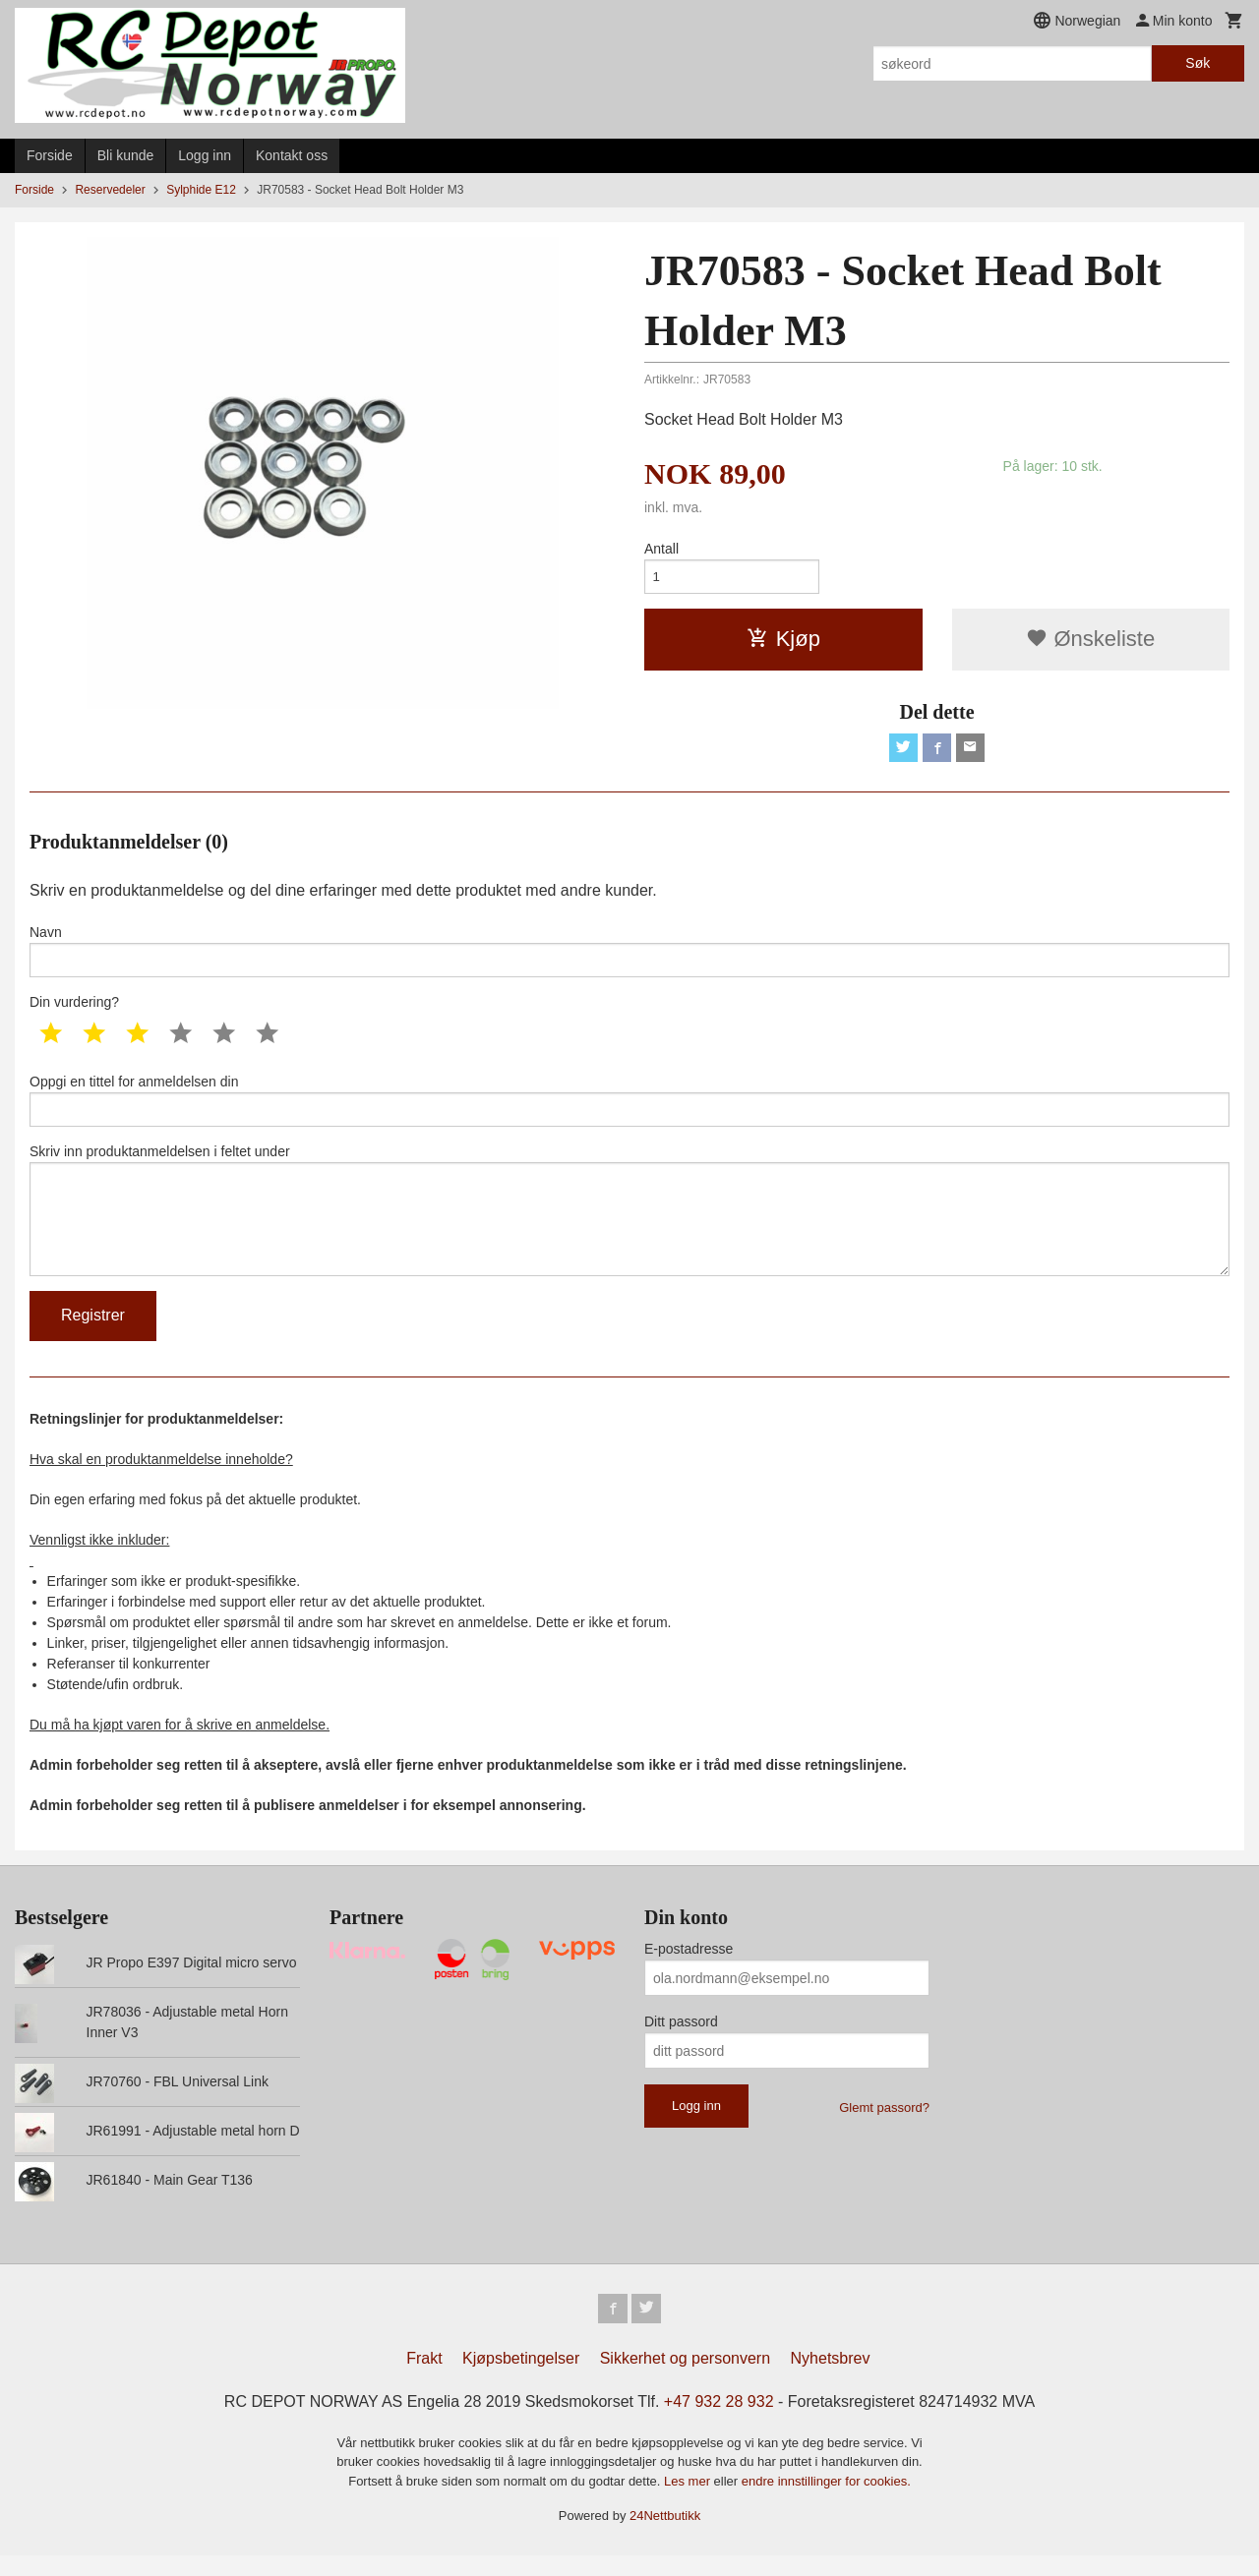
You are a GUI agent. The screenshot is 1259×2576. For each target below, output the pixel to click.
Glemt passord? (884, 2126)
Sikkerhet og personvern (685, 2379)
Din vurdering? (74, 1010)
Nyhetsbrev (830, 2379)
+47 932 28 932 (719, 2422)
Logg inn (204, 155)
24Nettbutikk (665, 2536)
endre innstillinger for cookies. (826, 2501)
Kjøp (783, 641)
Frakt (424, 2379)
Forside (50, 155)
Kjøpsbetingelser (520, 2379)
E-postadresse (688, 1967)
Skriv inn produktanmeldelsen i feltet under (629, 1224)
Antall (661, 548)
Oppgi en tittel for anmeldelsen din (629, 1109)
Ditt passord (681, 2040)
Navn (629, 956)
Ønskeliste (1090, 641)
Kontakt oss (292, 155)
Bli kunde (125, 155)
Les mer (689, 2501)
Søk (1197, 63)
